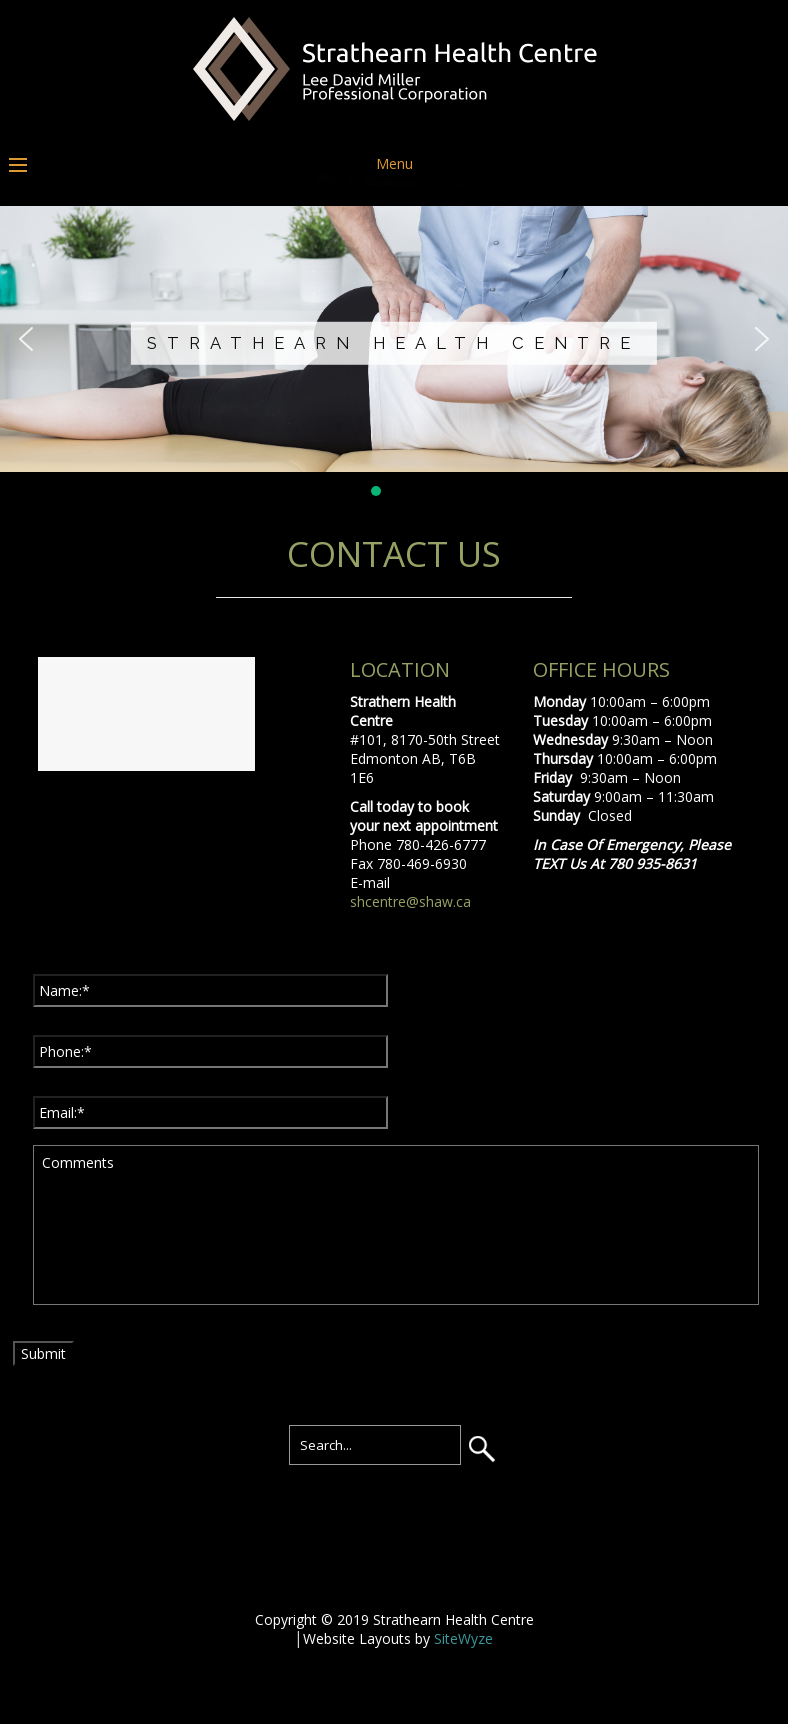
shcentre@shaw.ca (410, 901)
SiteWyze (463, 1638)
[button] (26, 339)
